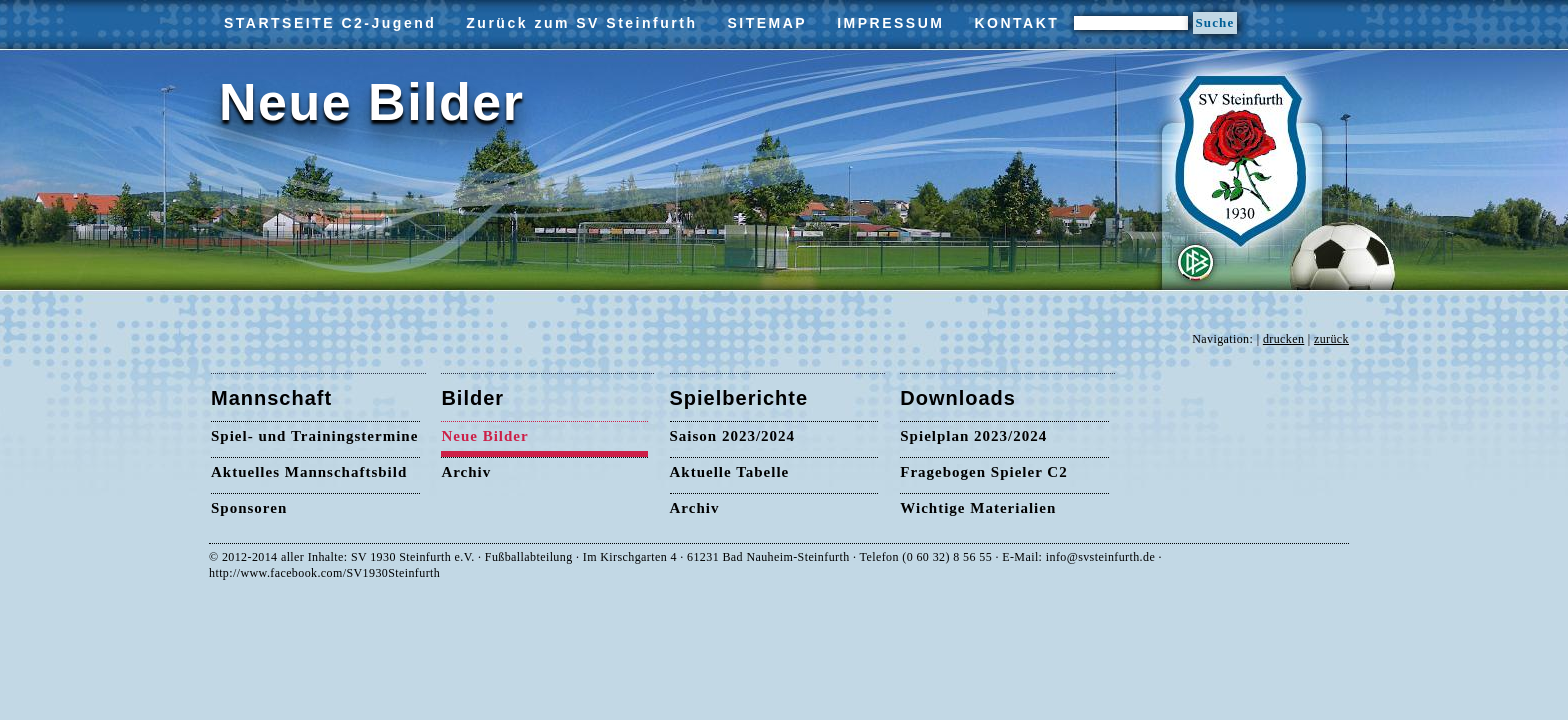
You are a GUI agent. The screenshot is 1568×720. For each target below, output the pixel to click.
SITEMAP (767, 23)
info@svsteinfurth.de (1100, 557)
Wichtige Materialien (978, 508)
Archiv (466, 472)
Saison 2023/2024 (733, 436)
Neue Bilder (484, 436)
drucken (1283, 339)
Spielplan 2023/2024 (973, 436)
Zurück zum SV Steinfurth (581, 23)
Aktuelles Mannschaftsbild (309, 472)
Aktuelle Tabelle (730, 472)
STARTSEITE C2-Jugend (330, 23)
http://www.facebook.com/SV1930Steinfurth (324, 573)
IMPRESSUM (890, 23)
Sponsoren (249, 508)
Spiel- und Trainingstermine (314, 436)
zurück (1331, 339)
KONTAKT (1016, 23)
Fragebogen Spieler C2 (983, 472)
